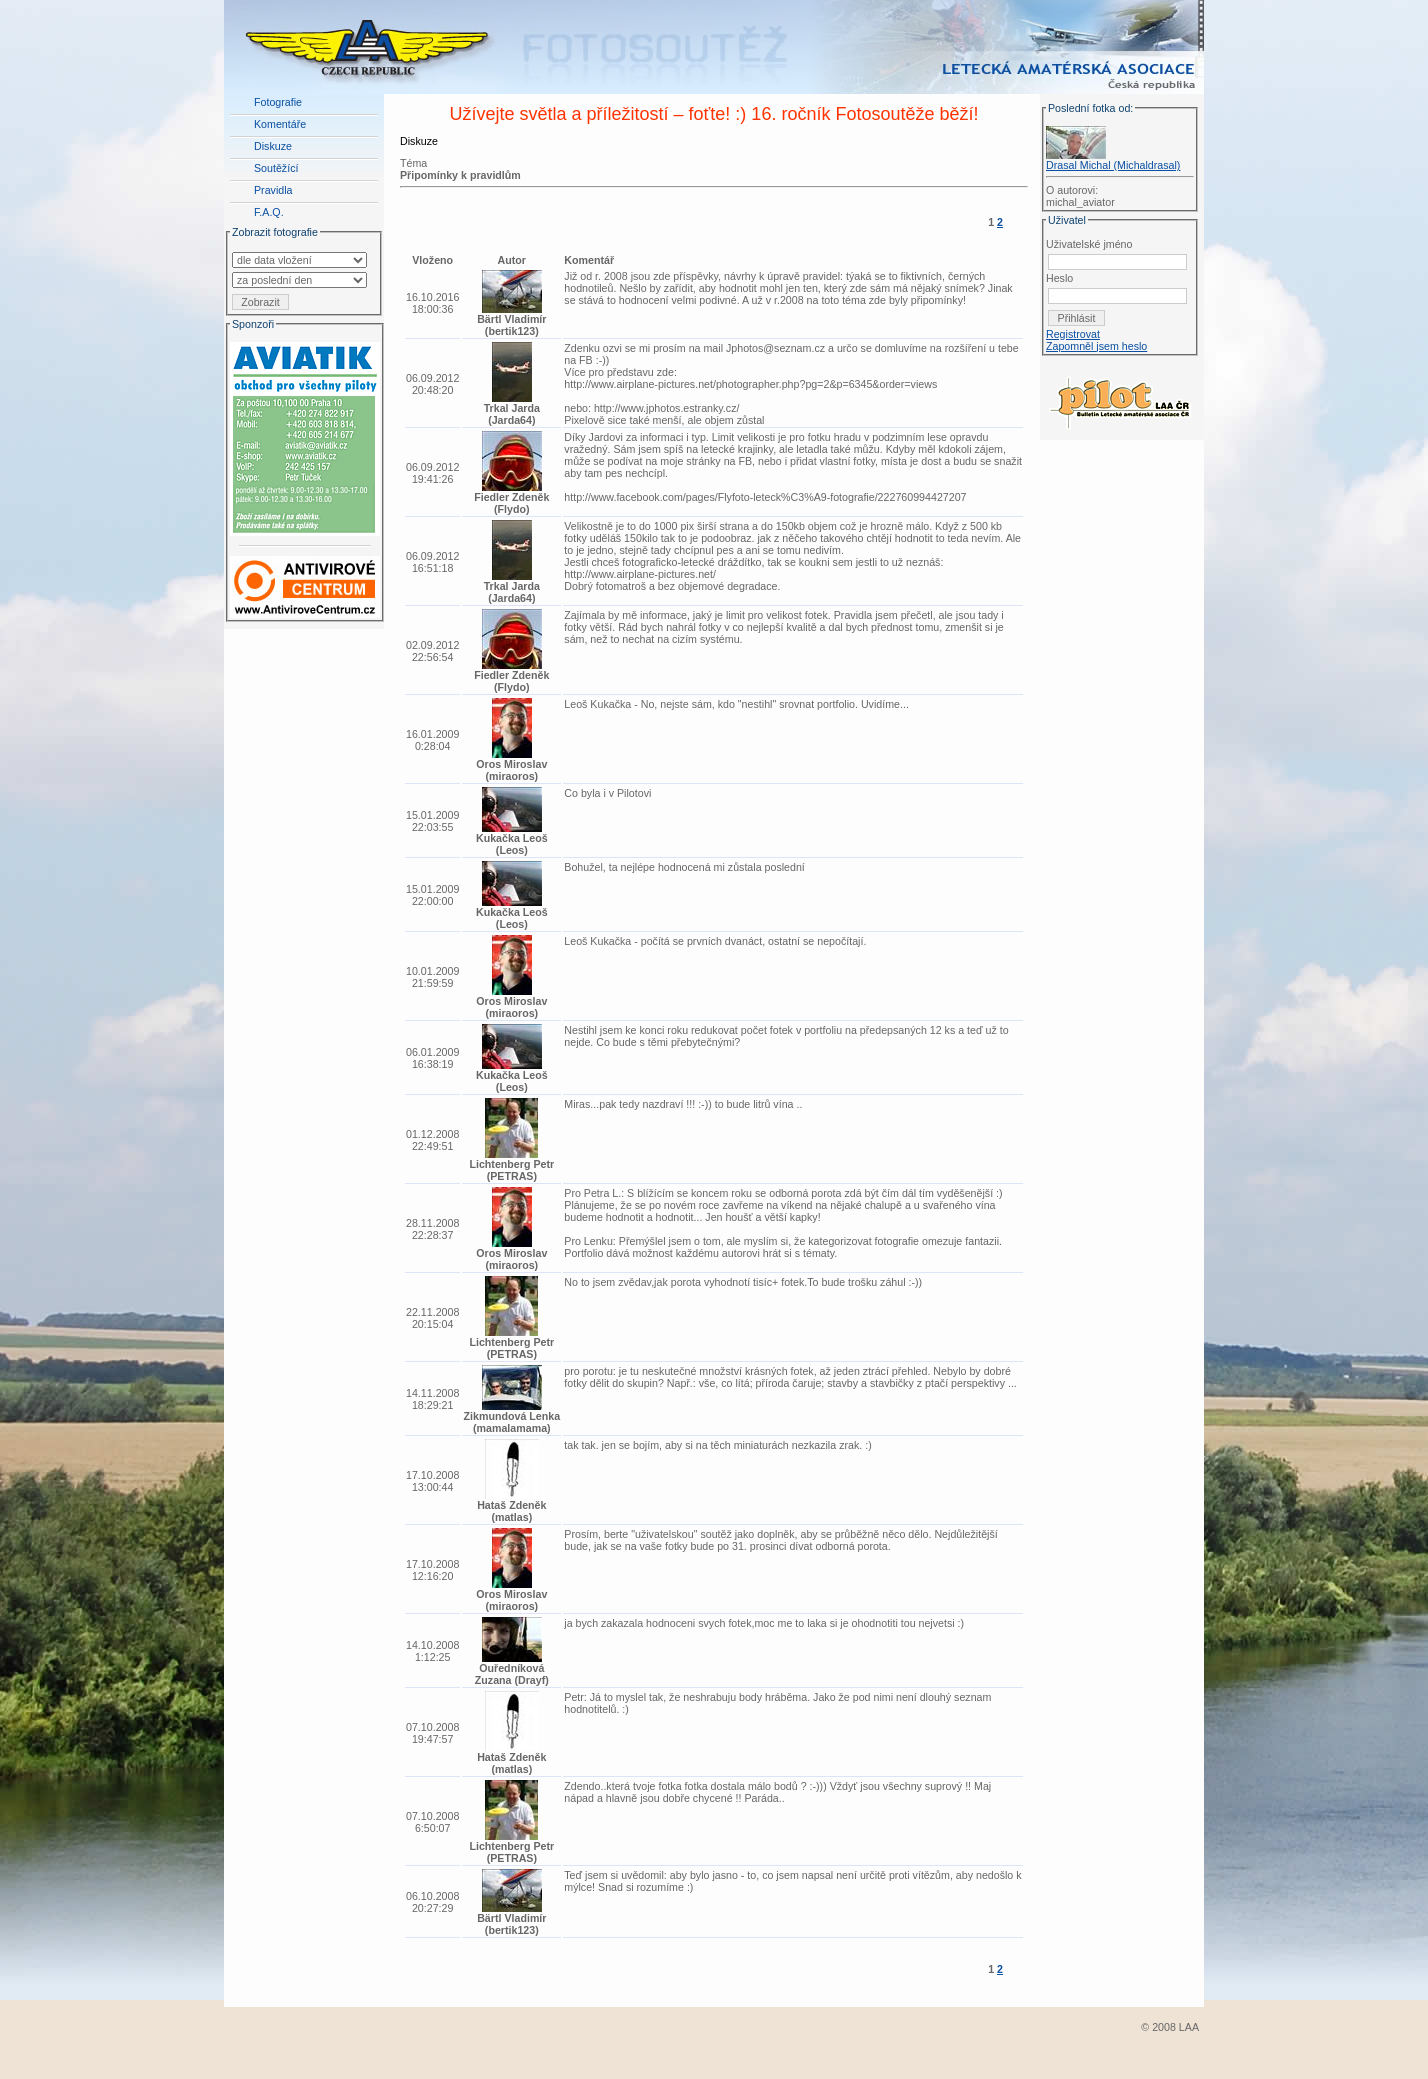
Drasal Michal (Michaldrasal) (1113, 165)
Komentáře (280, 124)
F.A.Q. (269, 212)
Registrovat (1073, 334)
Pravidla (273, 190)
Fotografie (278, 102)
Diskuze (273, 146)
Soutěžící (276, 168)
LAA (1189, 2027)
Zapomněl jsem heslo (1096, 346)
